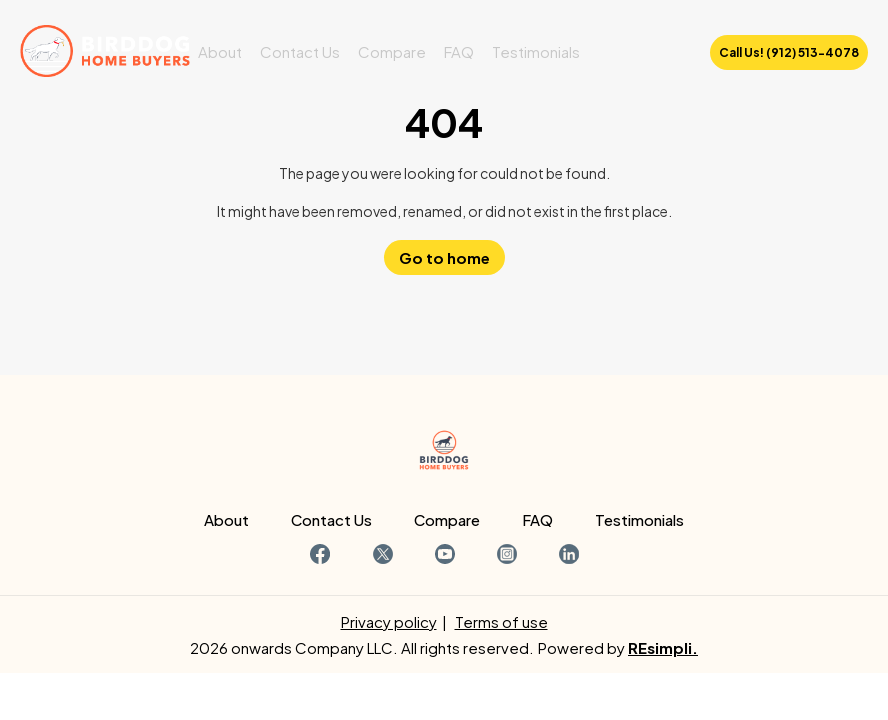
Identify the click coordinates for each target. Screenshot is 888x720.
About (220, 51)
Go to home (444, 257)
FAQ (459, 51)
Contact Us (300, 51)
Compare (392, 51)
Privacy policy (389, 621)
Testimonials (536, 51)
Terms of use (501, 621)
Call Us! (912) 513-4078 (789, 52)
